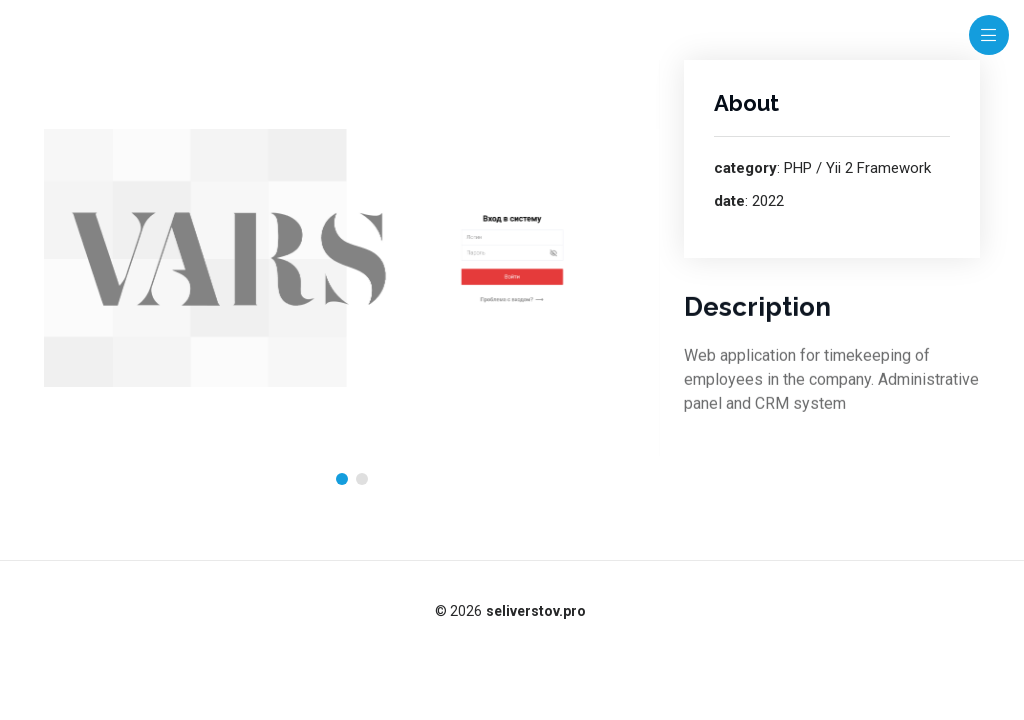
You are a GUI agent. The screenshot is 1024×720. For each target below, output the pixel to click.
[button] (342, 479)
